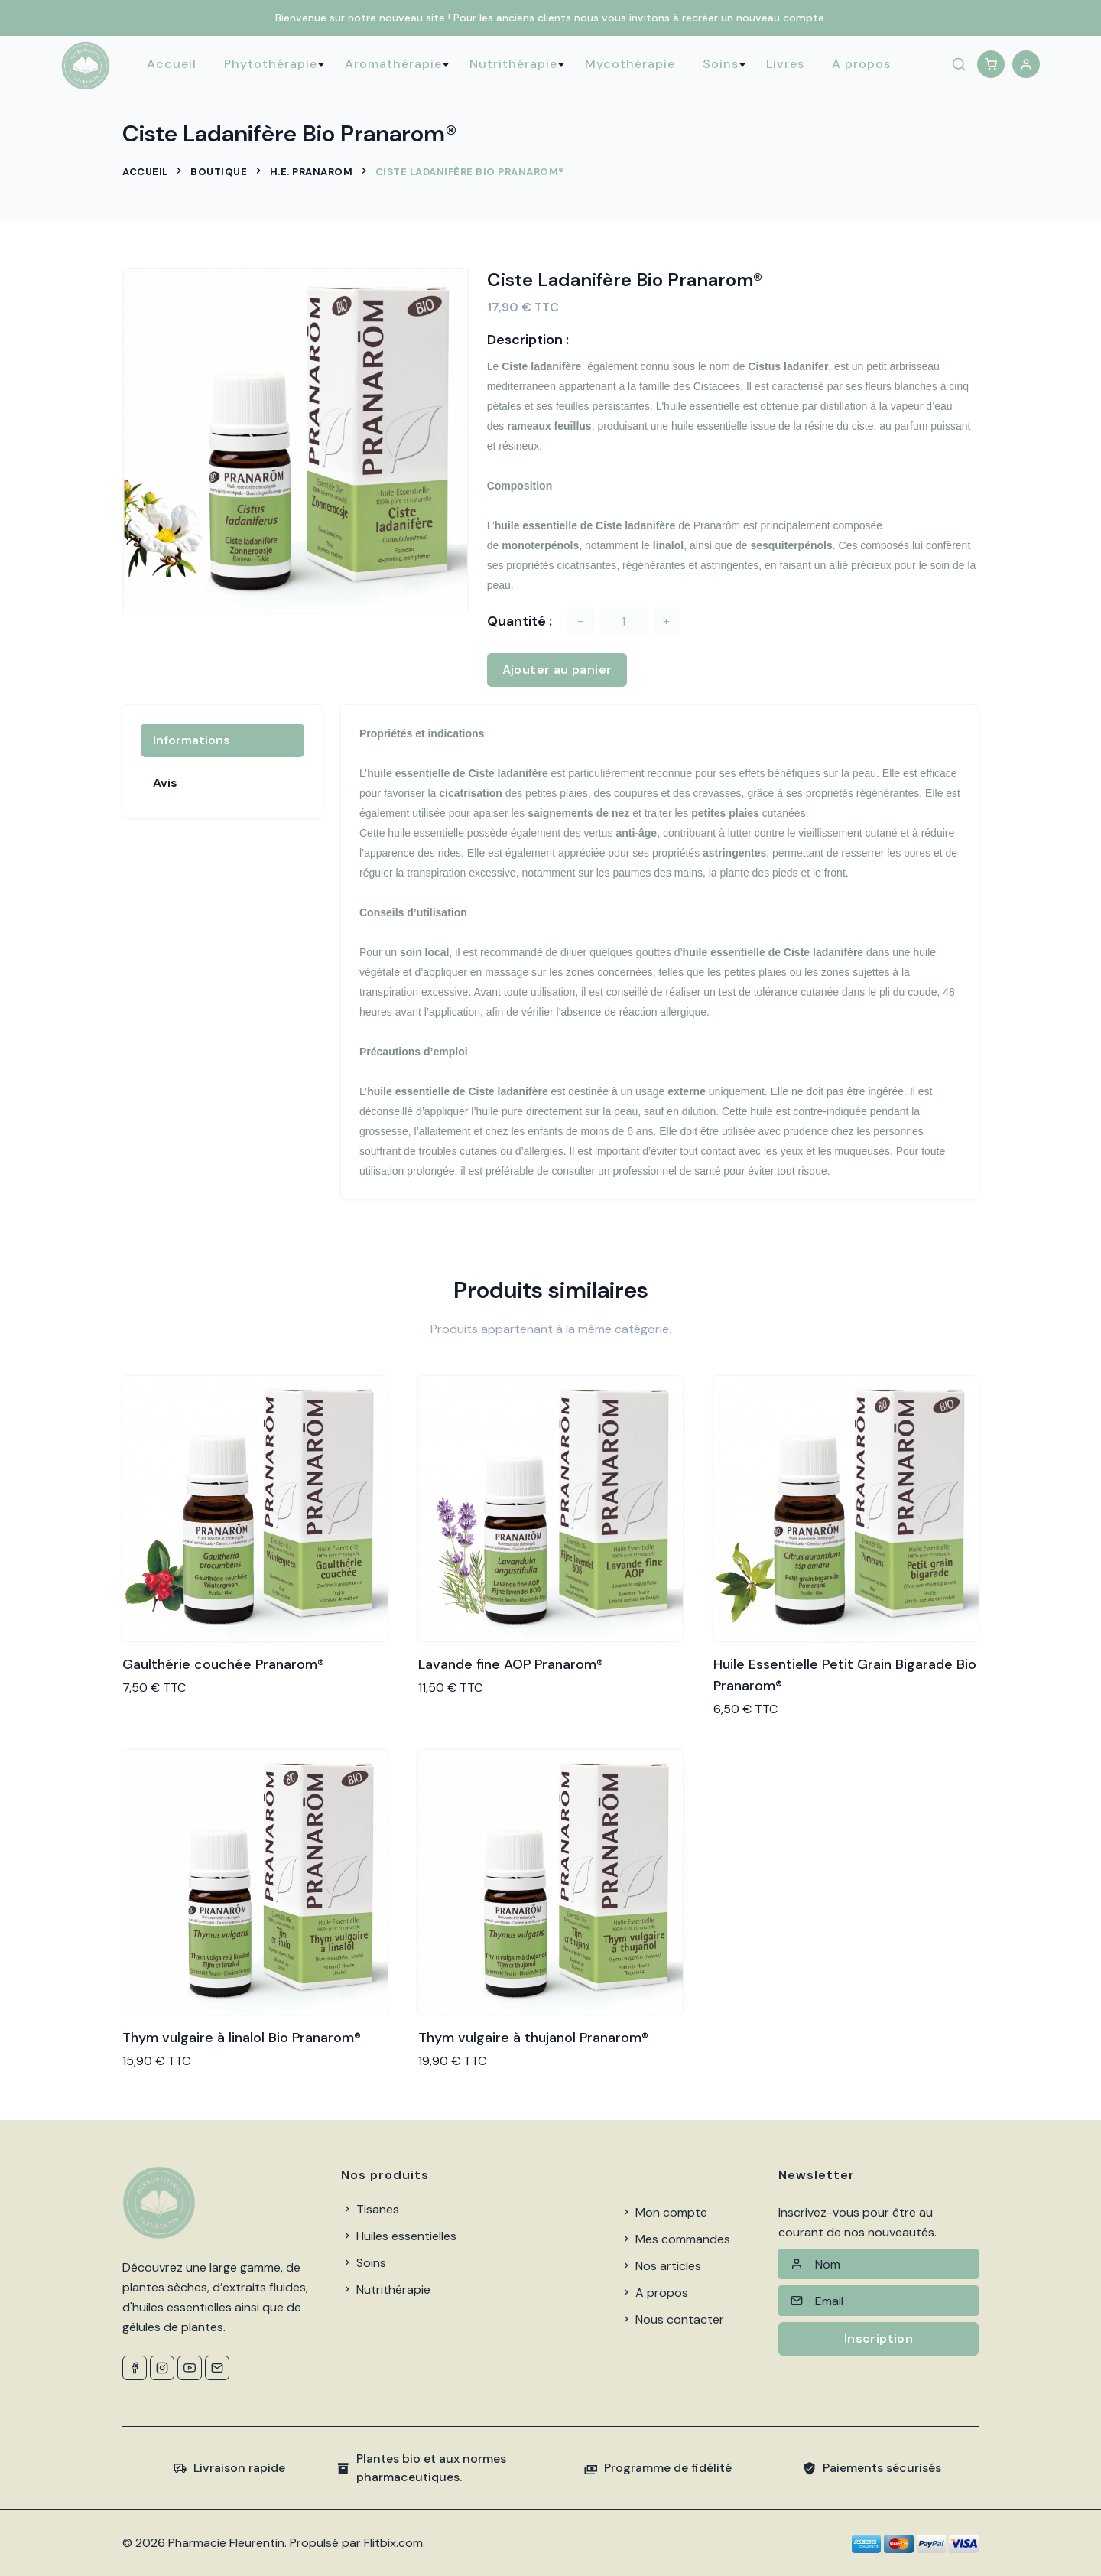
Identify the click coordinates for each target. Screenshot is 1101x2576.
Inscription (878, 2338)
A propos (861, 64)
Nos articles (660, 2266)
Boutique (218, 171)
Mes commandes (675, 2239)
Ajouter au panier (557, 670)
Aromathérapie (393, 64)
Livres (785, 64)
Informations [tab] (191, 740)
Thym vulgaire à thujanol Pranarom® (533, 2037)
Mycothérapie (630, 64)
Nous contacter (672, 2319)
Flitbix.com (393, 2543)
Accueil (171, 64)
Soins (721, 64)
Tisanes (370, 2209)
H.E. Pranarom (311, 171)
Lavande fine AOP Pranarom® (510, 1664)
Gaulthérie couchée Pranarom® (223, 1664)
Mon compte (663, 2212)
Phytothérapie (270, 64)
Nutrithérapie (513, 64)
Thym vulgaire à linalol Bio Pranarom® (241, 2037)
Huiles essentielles (398, 2236)
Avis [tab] (165, 783)
